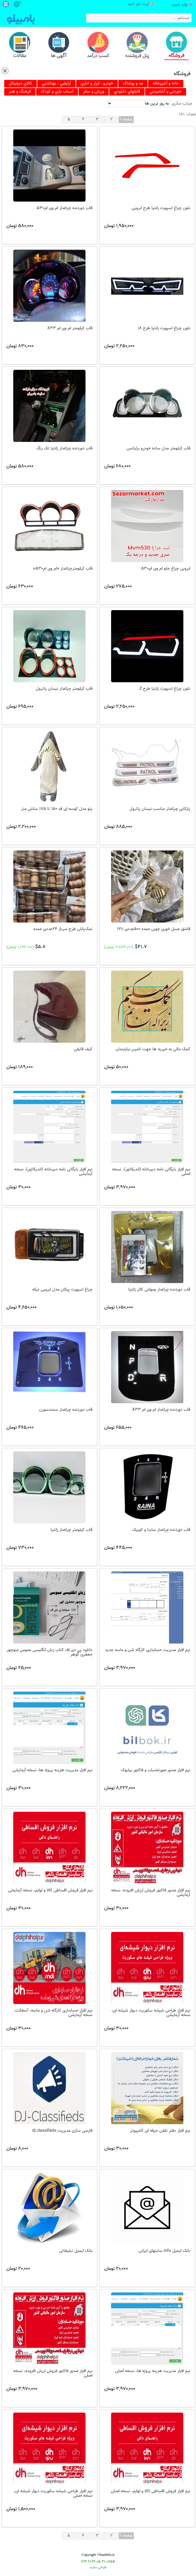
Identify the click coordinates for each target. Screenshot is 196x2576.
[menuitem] (20, 84)
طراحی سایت (98, 2567)
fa (20, 2)
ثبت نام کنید (138, 4)
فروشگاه (182, 74)
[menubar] (98, 88)
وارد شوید (179, 5)
